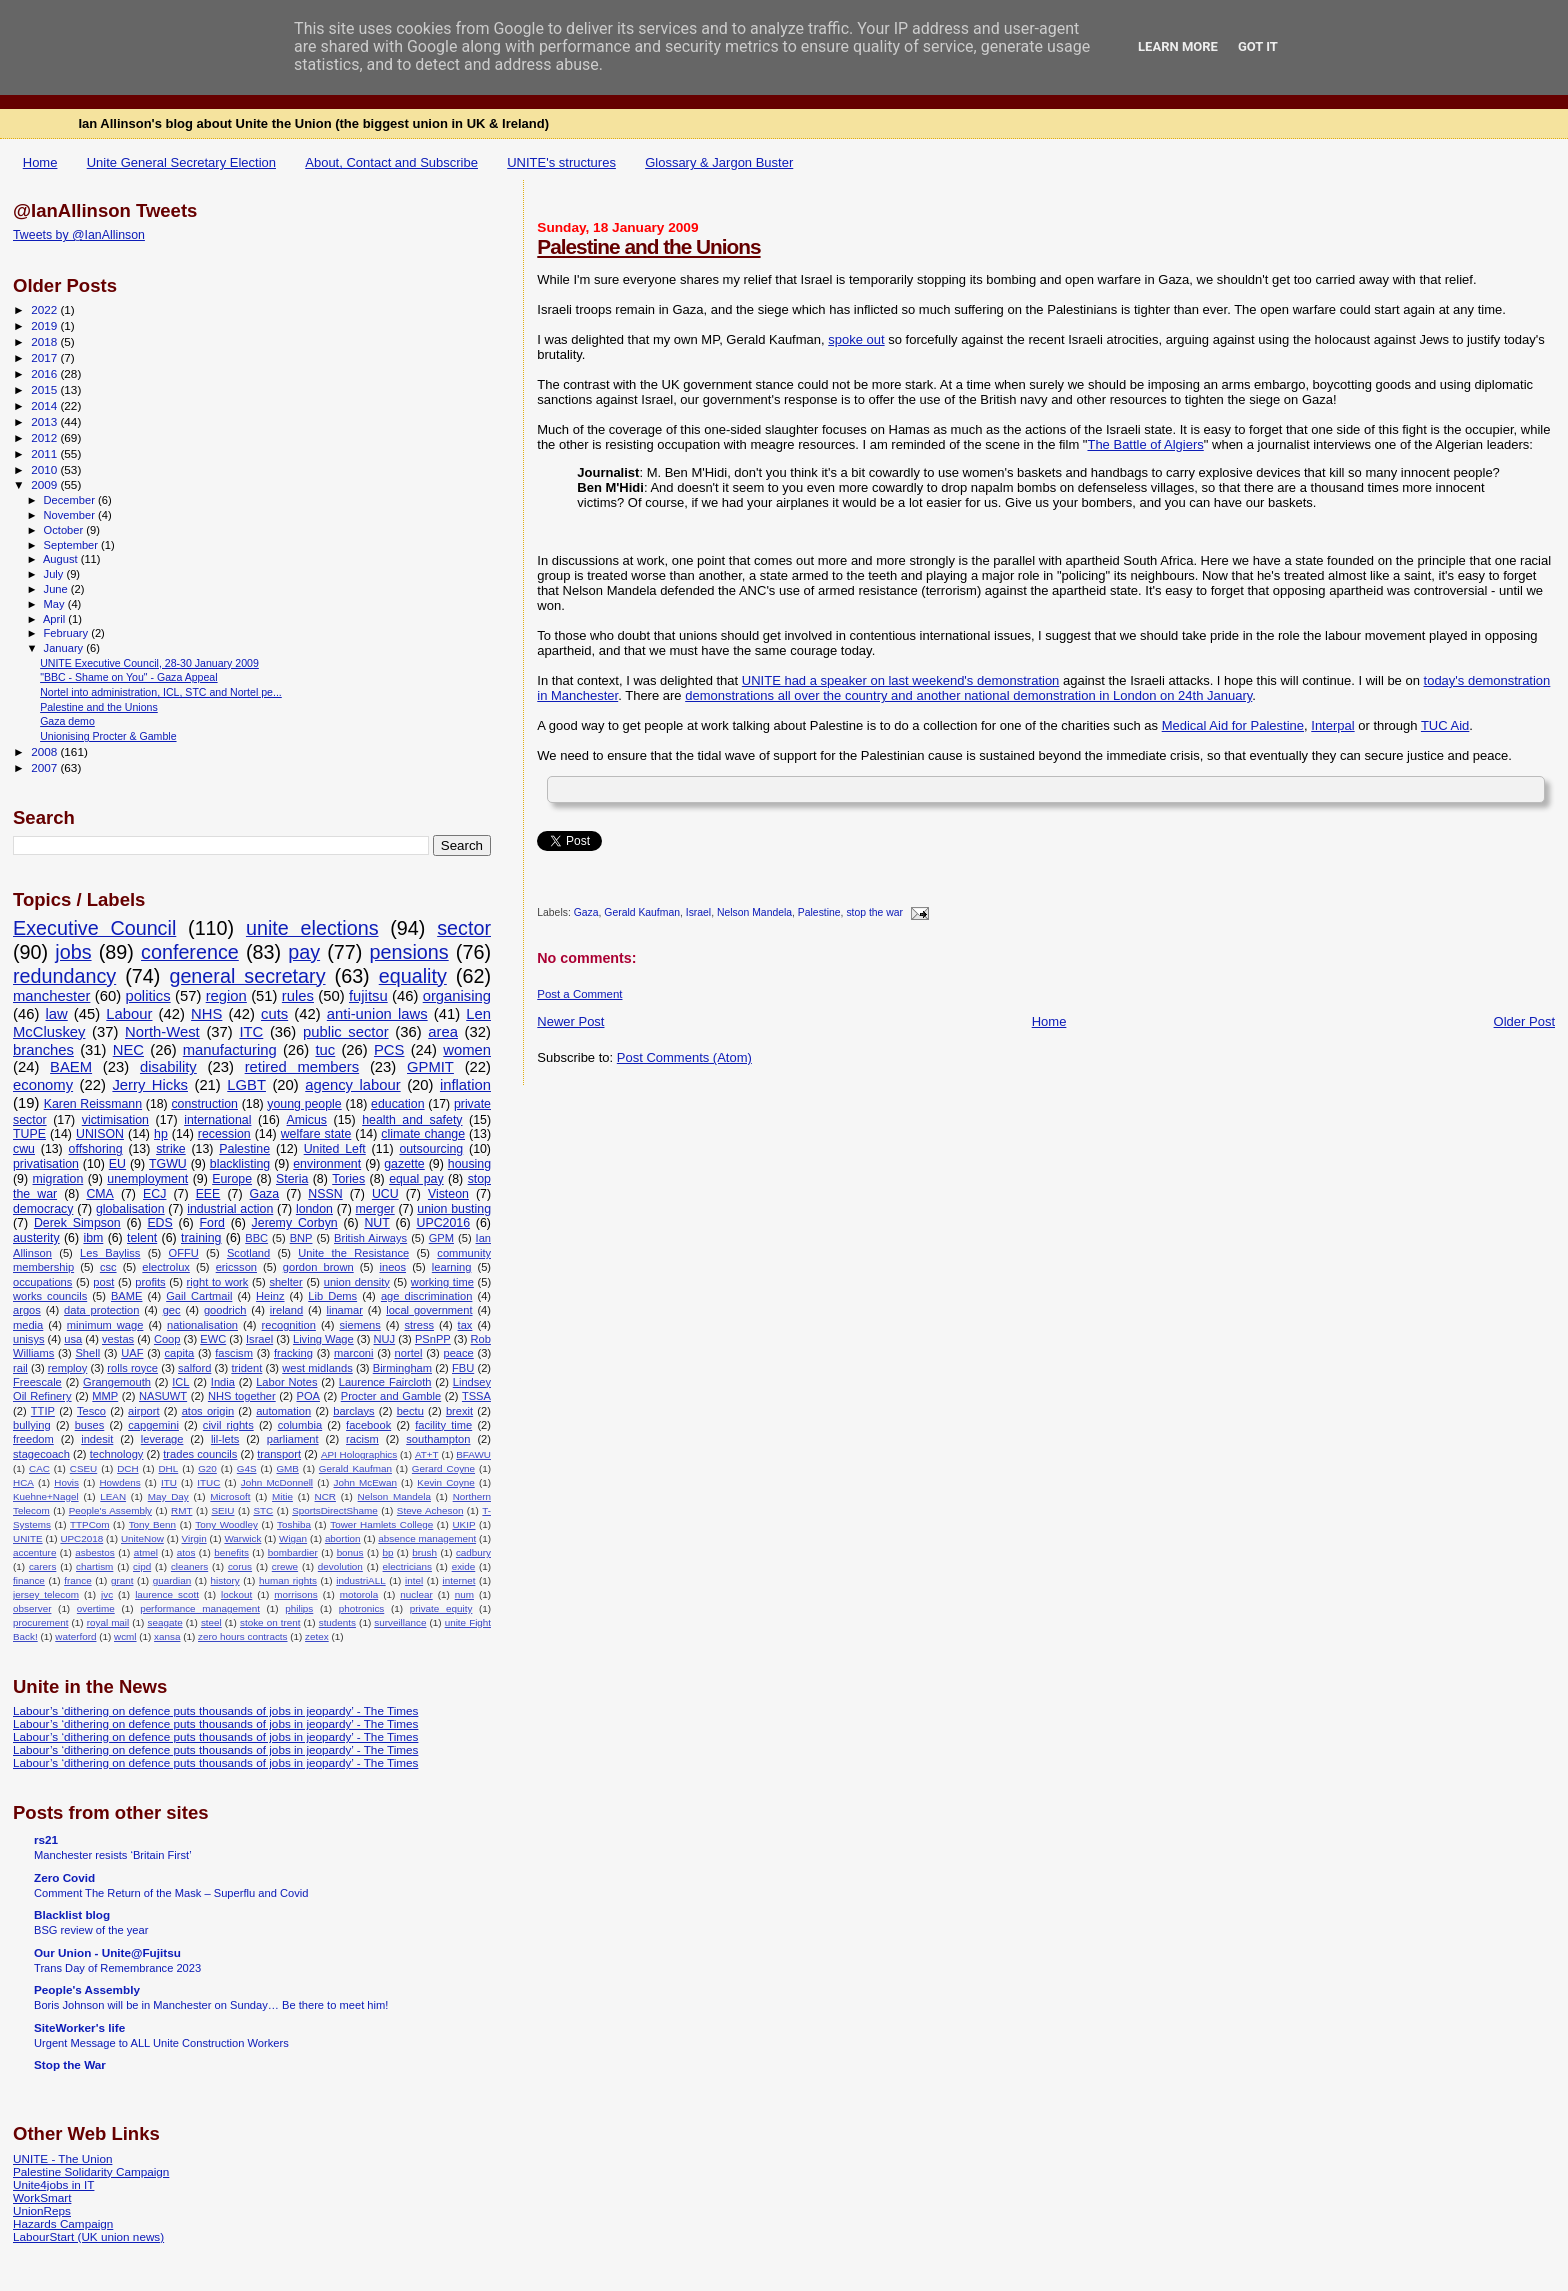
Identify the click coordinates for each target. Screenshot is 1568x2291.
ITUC (208, 1482)
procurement (40, 1622)
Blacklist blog (72, 1914)
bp (387, 1552)
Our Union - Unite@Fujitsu (107, 1952)
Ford (212, 1223)
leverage (162, 1439)
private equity (441, 1608)
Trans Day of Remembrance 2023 (117, 1968)
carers (42, 1566)
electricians (407, 1566)
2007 (45, 767)
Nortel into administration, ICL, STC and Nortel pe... (161, 692)
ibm (93, 1238)
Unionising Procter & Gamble (108, 736)
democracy (43, 1209)
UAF (132, 1353)
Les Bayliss (110, 1253)
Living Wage (323, 1339)
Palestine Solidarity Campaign (91, 2171)
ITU (169, 1482)
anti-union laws (377, 1014)
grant (122, 1580)
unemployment (147, 1179)
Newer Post (570, 1021)
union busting (454, 1209)
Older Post (1524, 1021)
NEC (128, 1050)
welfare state (316, 1134)
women (467, 1050)
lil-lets (225, 1439)
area (443, 1032)
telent (142, 1238)
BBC (256, 1238)
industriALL (360, 1580)
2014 (45, 405)
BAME (126, 1296)
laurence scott (167, 1594)
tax (465, 1325)
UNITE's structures (561, 162)
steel (211, 1622)
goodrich (225, 1310)
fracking (293, 1353)
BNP (301, 1238)
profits (150, 1282)
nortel (409, 1353)
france (77, 1580)
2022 (45, 309)
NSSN (325, 1194)
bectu (410, 1411)
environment (327, 1164)
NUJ (385, 1339)
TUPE (29, 1134)
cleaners (189, 1566)
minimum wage (105, 1325)
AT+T (427, 1454)
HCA (23, 1482)
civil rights (228, 1425)
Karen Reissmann (93, 1104)
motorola (359, 1594)
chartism (94, 1566)
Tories (348, 1179)
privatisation (46, 1164)
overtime (96, 1608)
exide (464, 1566)
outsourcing (431, 1149)
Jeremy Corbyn (295, 1223)
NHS (206, 1014)
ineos (392, 1267)
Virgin (194, 1538)
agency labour (352, 1085)
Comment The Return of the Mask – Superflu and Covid (171, 1893)
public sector (346, 1032)
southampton (438, 1439)
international (217, 1120)
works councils (50, 1296)
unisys (29, 1339)
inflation (465, 1085)
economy (43, 1085)
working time (442, 1282)
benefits (231, 1552)
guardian (172, 1580)
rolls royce (132, 1368)
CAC (39, 1468)
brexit (459, 1411)
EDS (159, 1223)
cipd (142, 1566)
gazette (404, 1164)
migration (58, 1179)
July (55, 574)
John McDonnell (277, 1482)
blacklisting (240, 1164)
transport (279, 1454)
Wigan (293, 1538)
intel (414, 1580)
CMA (99, 1194)
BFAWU (473, 1454)
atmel (146, 1552)
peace (458, 1353)
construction (204, 1104)
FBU (463, 1368)
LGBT (246, 1085)
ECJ (154, 1194)
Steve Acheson (430, 1510)
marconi (354, 1353)
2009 (45, 484)
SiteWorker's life (79, 2027)
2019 (45, 325)
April (55, 619)
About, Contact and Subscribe (391, 162)
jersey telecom (46, 1594)
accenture (34, 1552)
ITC (251, 1032)
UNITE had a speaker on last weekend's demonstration (901, 680)
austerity (36, 1238)
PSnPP (433, 1339)
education (398, 1104)
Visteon (448, 1194)
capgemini (153, 1425)
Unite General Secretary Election (181, 162)
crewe (285, 1566)
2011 (45, 453)
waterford (75, 1636)
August (62, 559)
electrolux (166, 1267)
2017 (45, 357)
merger (375, 1209)
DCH (127, 1468)
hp (161, 1134)
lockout (236, 1594)
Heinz (270, 1296)
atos (186, 1552)
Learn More (1178, 46)
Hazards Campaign (63, 2223)
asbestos (95, 1552)
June (57, 589)
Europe (232, 1179)
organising (457, 996)
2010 (45, 469)
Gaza (586, 913)
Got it (1258, 46)
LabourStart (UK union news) (88, 2236)
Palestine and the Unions (648, 246)
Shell (87, 1353)
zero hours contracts (242, 1636)
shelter (285, 1282)
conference (190, 952)
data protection (101, 1310)
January (65, 648)
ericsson (236, 1267)
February (68, 633)
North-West (162, 1032)
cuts (274, 1014)
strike (171, 1149)
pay (304, 952)
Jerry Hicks (150, 1085)
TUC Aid (1445, 725)
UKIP (463, 1524)
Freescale (37, 1382)
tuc (325, 1050)
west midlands (317, 1368)
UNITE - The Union (62, 2158)
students (337, 1622)
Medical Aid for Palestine (1233, 725)
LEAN (113, 1496)
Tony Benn (152, 1524)
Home (40, 162)
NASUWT (163, 1396)
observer (32, 1608)
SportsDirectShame (335, 1510)
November (71, 515)
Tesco (91, 1411)
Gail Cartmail (199, 1296)
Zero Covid (64, 1877)
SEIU (222, 1510)
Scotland (248, 1253)
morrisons (295, 1594)
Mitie (282, 1496)
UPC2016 (444, 1223)
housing (469, 1164)
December (71, 500)
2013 (45, 421)
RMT (181, 1510)
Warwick (242, 1538)
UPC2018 (81, 1538)
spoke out (856, 339)
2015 (45, 389)
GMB (287, 1468)
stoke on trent (270, 1622)
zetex (317, 1636)
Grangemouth (117, 1382)
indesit (97, 1439)
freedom (33, 1439)
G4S (247, 1468)
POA (307, 1396)
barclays (353, 1411)
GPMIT (430, 1067)
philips (299, 1608)
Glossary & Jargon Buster (719, 162)
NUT (376, 1223)
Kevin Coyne (445, 1482)
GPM (441, 1238)
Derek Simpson (77, 1223)
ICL (180, 1382)
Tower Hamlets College (381, 1524)
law (56, 1014)
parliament (293, 1439)
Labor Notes (286, 1382)
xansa (167, 1636)
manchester (51, 996)
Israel (698, 913)
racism (362, 1439)
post (103, 1282)
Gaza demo (67, 721)
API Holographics (359, 1454)
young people (304, 1104)
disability (168, 1067)
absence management (427, 1538)
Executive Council (94, 928)
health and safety (412, 1120)
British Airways (370, 1238)
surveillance (400, 1622)
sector (464, 928)
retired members (302, 1067)
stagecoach (41, 1454)
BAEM (71, 1067)
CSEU (83, 1468)
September (73, 545)
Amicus (307, 1120)
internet (458, 1580)
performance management (200, 1608)
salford (194, 1368)
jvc (107, 1594)
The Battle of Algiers (1145, 444)
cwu (24, 1149)
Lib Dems (332, 1296)
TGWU (168, 1164)
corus (240, 1566)
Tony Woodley (226, 1524)
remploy (68, 1368)
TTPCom (90, 1524)
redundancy (64, 976)
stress (419, 1325)
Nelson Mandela (754, 913)
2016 (45, 373)
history (225, 1580)
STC (263, 1510)
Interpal (1332, 725)
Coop (167, 1339)
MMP (105, 1396)
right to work (218, 1282)
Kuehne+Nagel (46, 1496)
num (464, 1594)
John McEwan (364, 1482)
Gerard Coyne (443, 1468)
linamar (344, 1310)
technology (117, 1454)
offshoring (96, 1149)
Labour (129, 1014)
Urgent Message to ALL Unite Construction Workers (161, 2043)
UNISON (100, 1134)
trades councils (200, 1454)
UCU (385, 1194)
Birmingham (402, 1368)
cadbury (473, 1552)
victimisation (115, 1120)
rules (298, 996)
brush (424, 1552)
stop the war (874, 913)
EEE (208, 1194)
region (226, 996)
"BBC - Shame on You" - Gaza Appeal (128, 677)
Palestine (819, 913)
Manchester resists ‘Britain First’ (113, 1855)
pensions (409, 952)
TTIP (43, 1411)
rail (20, 1368)
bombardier (293, 1552)
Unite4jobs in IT (53, 2184)
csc (108, 1267)
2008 (45, 751)
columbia (300, 1425)
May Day (168, 1496)
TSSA (476, 1396)
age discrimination (427, 1296)
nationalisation (202, 1325)
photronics (362, 1608)
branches (43, 1050)
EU (117, 1164)
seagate (164, 1622)
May (56, 604)
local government (429, 1310)
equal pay (416, 1179)
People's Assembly (110, 1510)
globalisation (130, 1209)
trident (246, 1368)
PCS (389, 1050)
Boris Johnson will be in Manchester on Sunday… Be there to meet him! (211, 2005)
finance (29, 1580)
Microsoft (230, 1496)
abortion (343, 1538)
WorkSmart (42, 2197)
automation (283, 1411)
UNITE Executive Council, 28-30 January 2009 (149, 663)
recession (224, 1134)
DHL (168, 1468)
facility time (443, 1425)
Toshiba (294, 1524)
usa (73, 1339)
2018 (45, 341)
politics (147, 996)
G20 (207, 1468)
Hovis (66, 1482)
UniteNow (142, 1538)
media (28, 1325)
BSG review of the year (91, 1930)
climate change (423, 1134)
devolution (340, 1566)
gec (172, 1310)
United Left (335, 1149)
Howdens (119, 1482)
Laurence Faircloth (385, 1382)
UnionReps (42, 2210)
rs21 (46, 1839)
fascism (234, 1353)
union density (357, 1282)
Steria (292, 1179)
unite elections (312, 928)
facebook (368, 1425)
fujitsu (368, 996)
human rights (288, 1580)
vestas (118, 1339)
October (65, 530)
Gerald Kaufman (642, 913)
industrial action (230, 1209)
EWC (213, 1339)
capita (180, 1353)
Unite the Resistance (353, 1253)
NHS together (242, 1396)
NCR (325, 1496)
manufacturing (230, 1050)
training (201, 1238)
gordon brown (318, 1267)
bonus (350, 1552)
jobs (73, 952)
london (314, 1209)
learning (452, 1267)
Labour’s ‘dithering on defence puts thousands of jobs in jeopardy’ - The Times (215, 1710)
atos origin (208, 1411)
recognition (289, 1325)
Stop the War (70, 2064)
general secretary (247, 976)
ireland (286, 1310)
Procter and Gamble (391, 1396)
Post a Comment (579, 994)
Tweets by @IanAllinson (79, 235)
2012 (45, 437)
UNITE (28, 1538)
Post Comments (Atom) (684, 1057)
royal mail (108, 1622)
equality (413, 976)
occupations (42, 1282)
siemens (359, 1325)
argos (27, 1310)
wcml (125, 1636)
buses (90, 1425)
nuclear (416, 1594)
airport (144, 1411)
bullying (32, 1425)
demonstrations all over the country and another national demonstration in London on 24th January (968, 695)
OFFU (184, 1253)
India (223, 1382)
